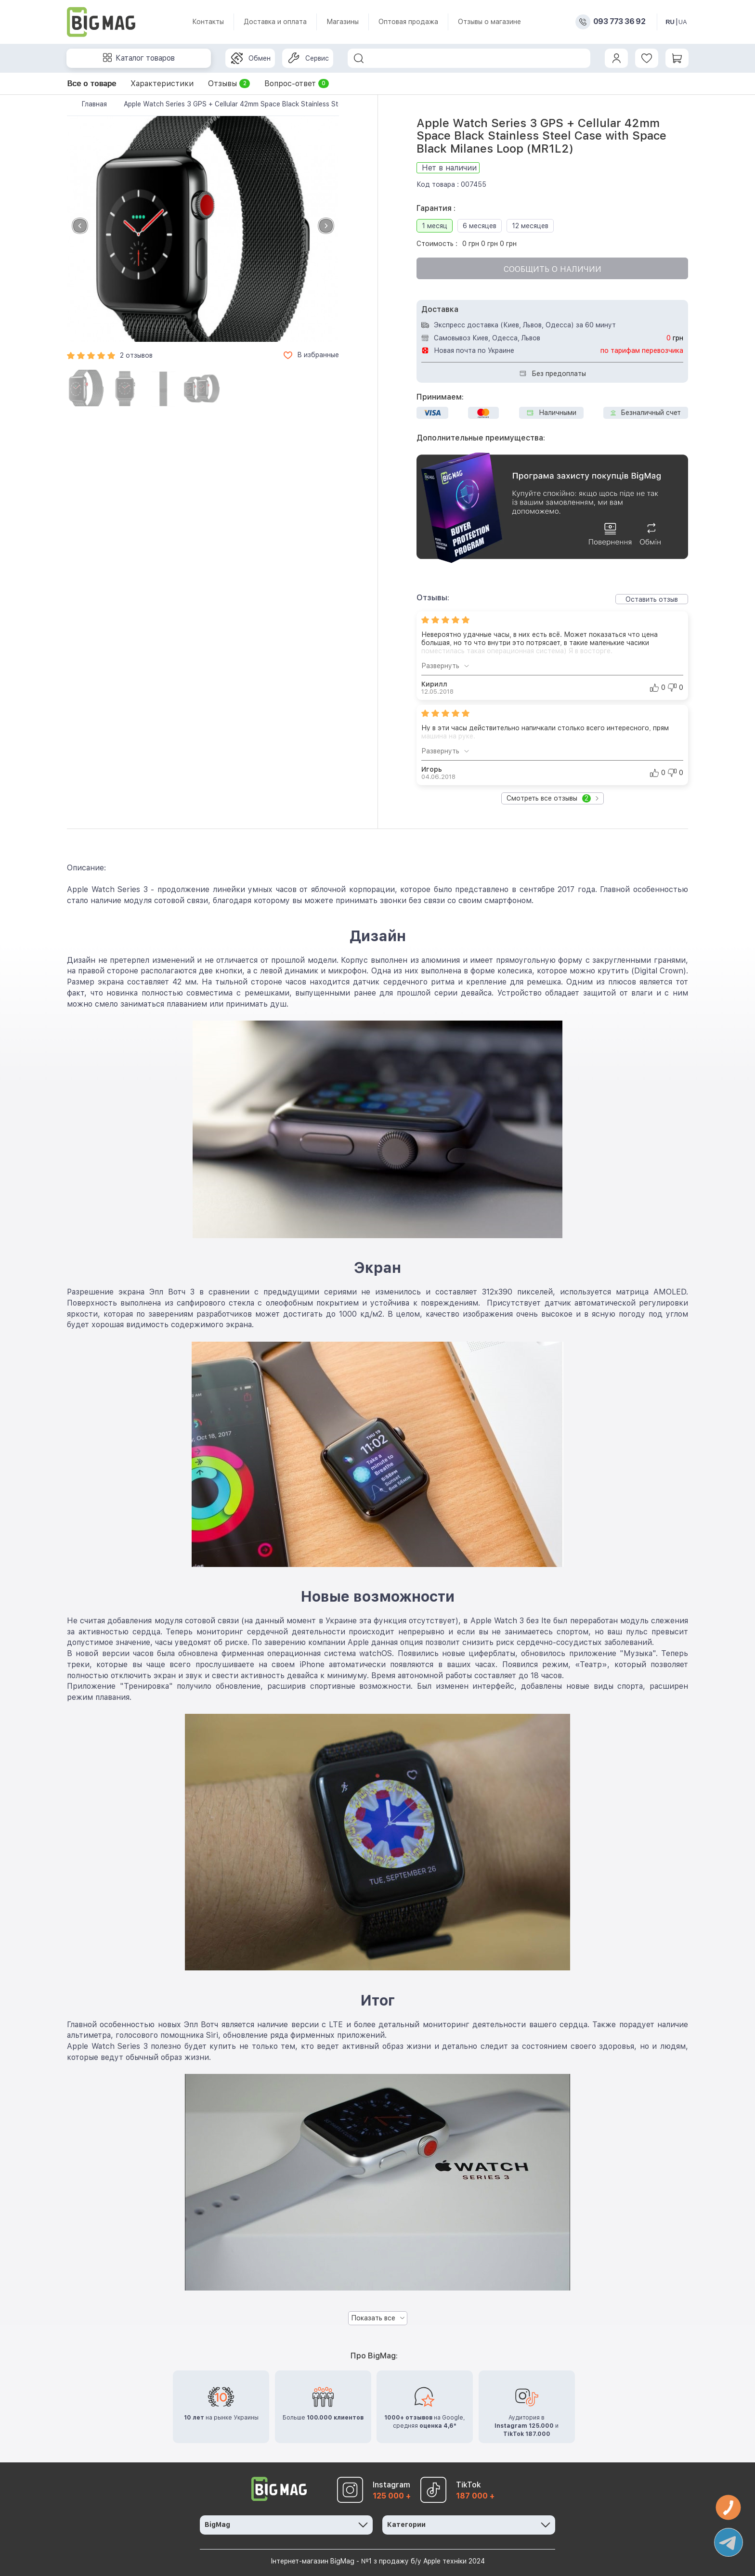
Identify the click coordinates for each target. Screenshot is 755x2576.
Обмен (251, 58)
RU (670, 22)
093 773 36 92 (619, 21)
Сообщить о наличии (552, 269)
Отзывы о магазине (489, 22)
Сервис (308, 58)
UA (682, 22)
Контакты (208, 22)
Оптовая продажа (408, 22)
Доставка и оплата (275, 22)
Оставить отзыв (651, 599)
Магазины (342, 22)
